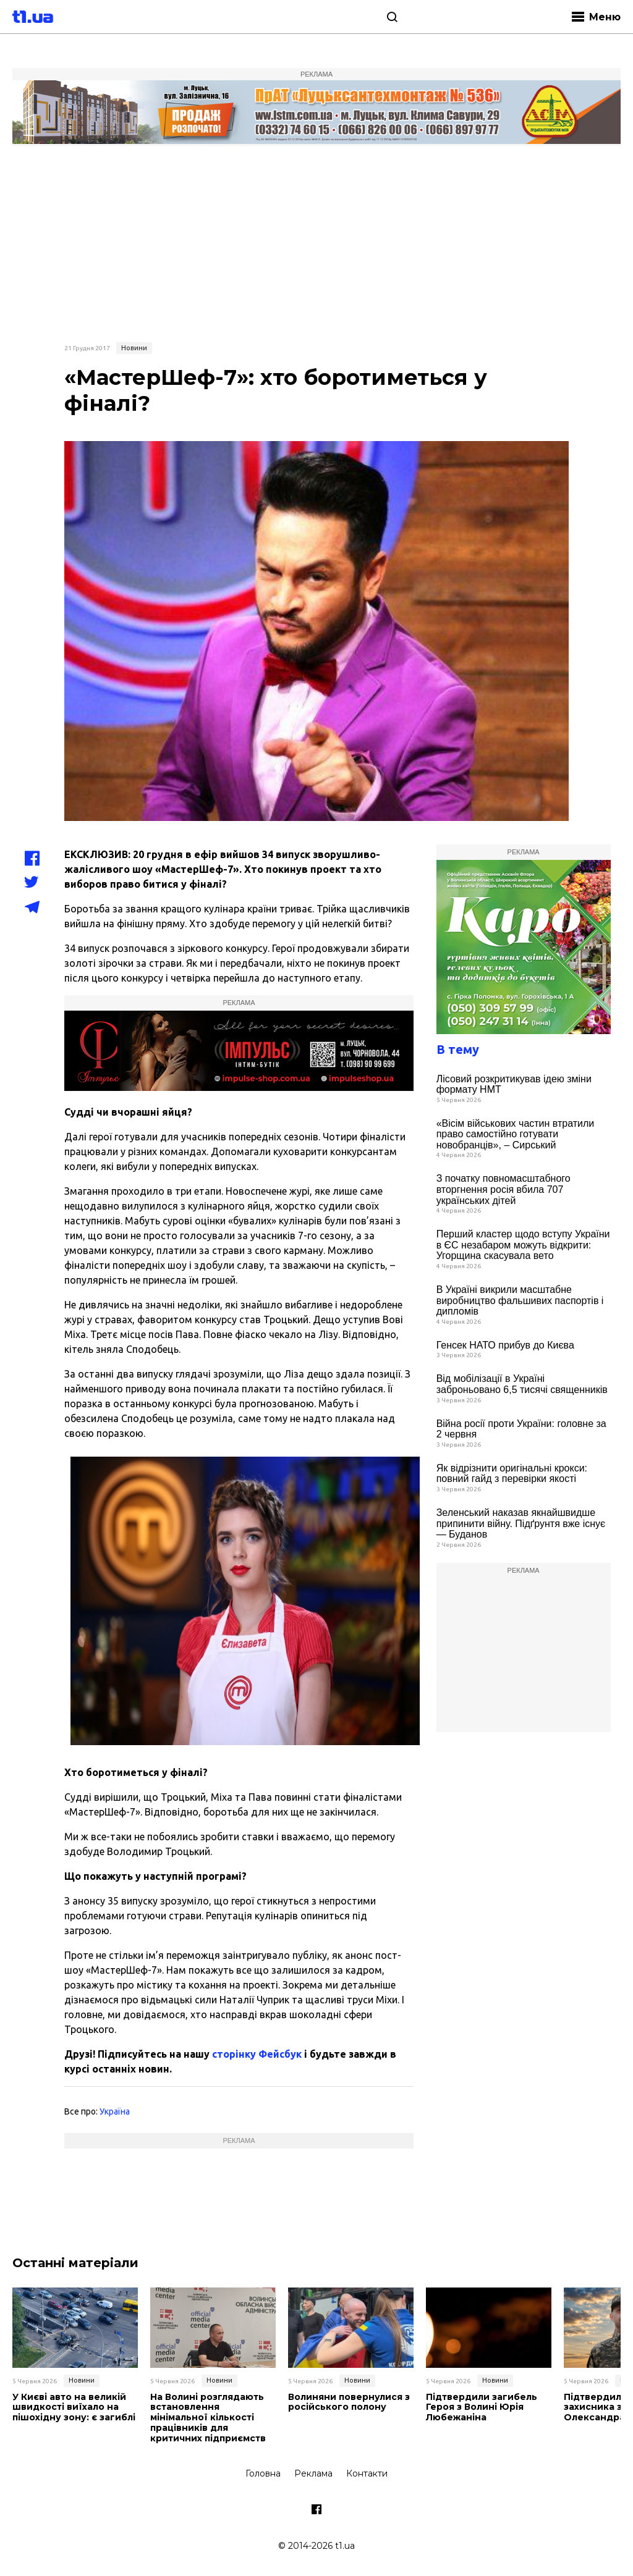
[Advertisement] (316, 242)
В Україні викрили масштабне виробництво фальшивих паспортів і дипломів (520, 1300)
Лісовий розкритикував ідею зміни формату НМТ (514, 1084)
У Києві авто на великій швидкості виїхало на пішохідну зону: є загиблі (73, 2407)
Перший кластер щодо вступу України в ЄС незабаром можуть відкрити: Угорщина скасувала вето (523, 1245)
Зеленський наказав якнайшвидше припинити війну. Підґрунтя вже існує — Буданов (521, 1523)
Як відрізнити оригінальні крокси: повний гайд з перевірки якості (511, 1473)
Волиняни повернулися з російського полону (349, 2402)
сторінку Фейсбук (257, 2054)
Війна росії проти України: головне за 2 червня (521, 1429)
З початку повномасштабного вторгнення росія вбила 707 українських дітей (503, 1189)
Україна (115, 2111)
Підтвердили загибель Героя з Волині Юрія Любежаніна (481, 2407)
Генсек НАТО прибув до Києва (505, 1345)
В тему (457, 1049)
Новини (134, 347)
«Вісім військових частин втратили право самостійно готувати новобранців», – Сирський (515, 1134)
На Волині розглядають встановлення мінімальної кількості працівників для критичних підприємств (208, 2418)
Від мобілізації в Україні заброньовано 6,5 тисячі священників (522, 1384)
